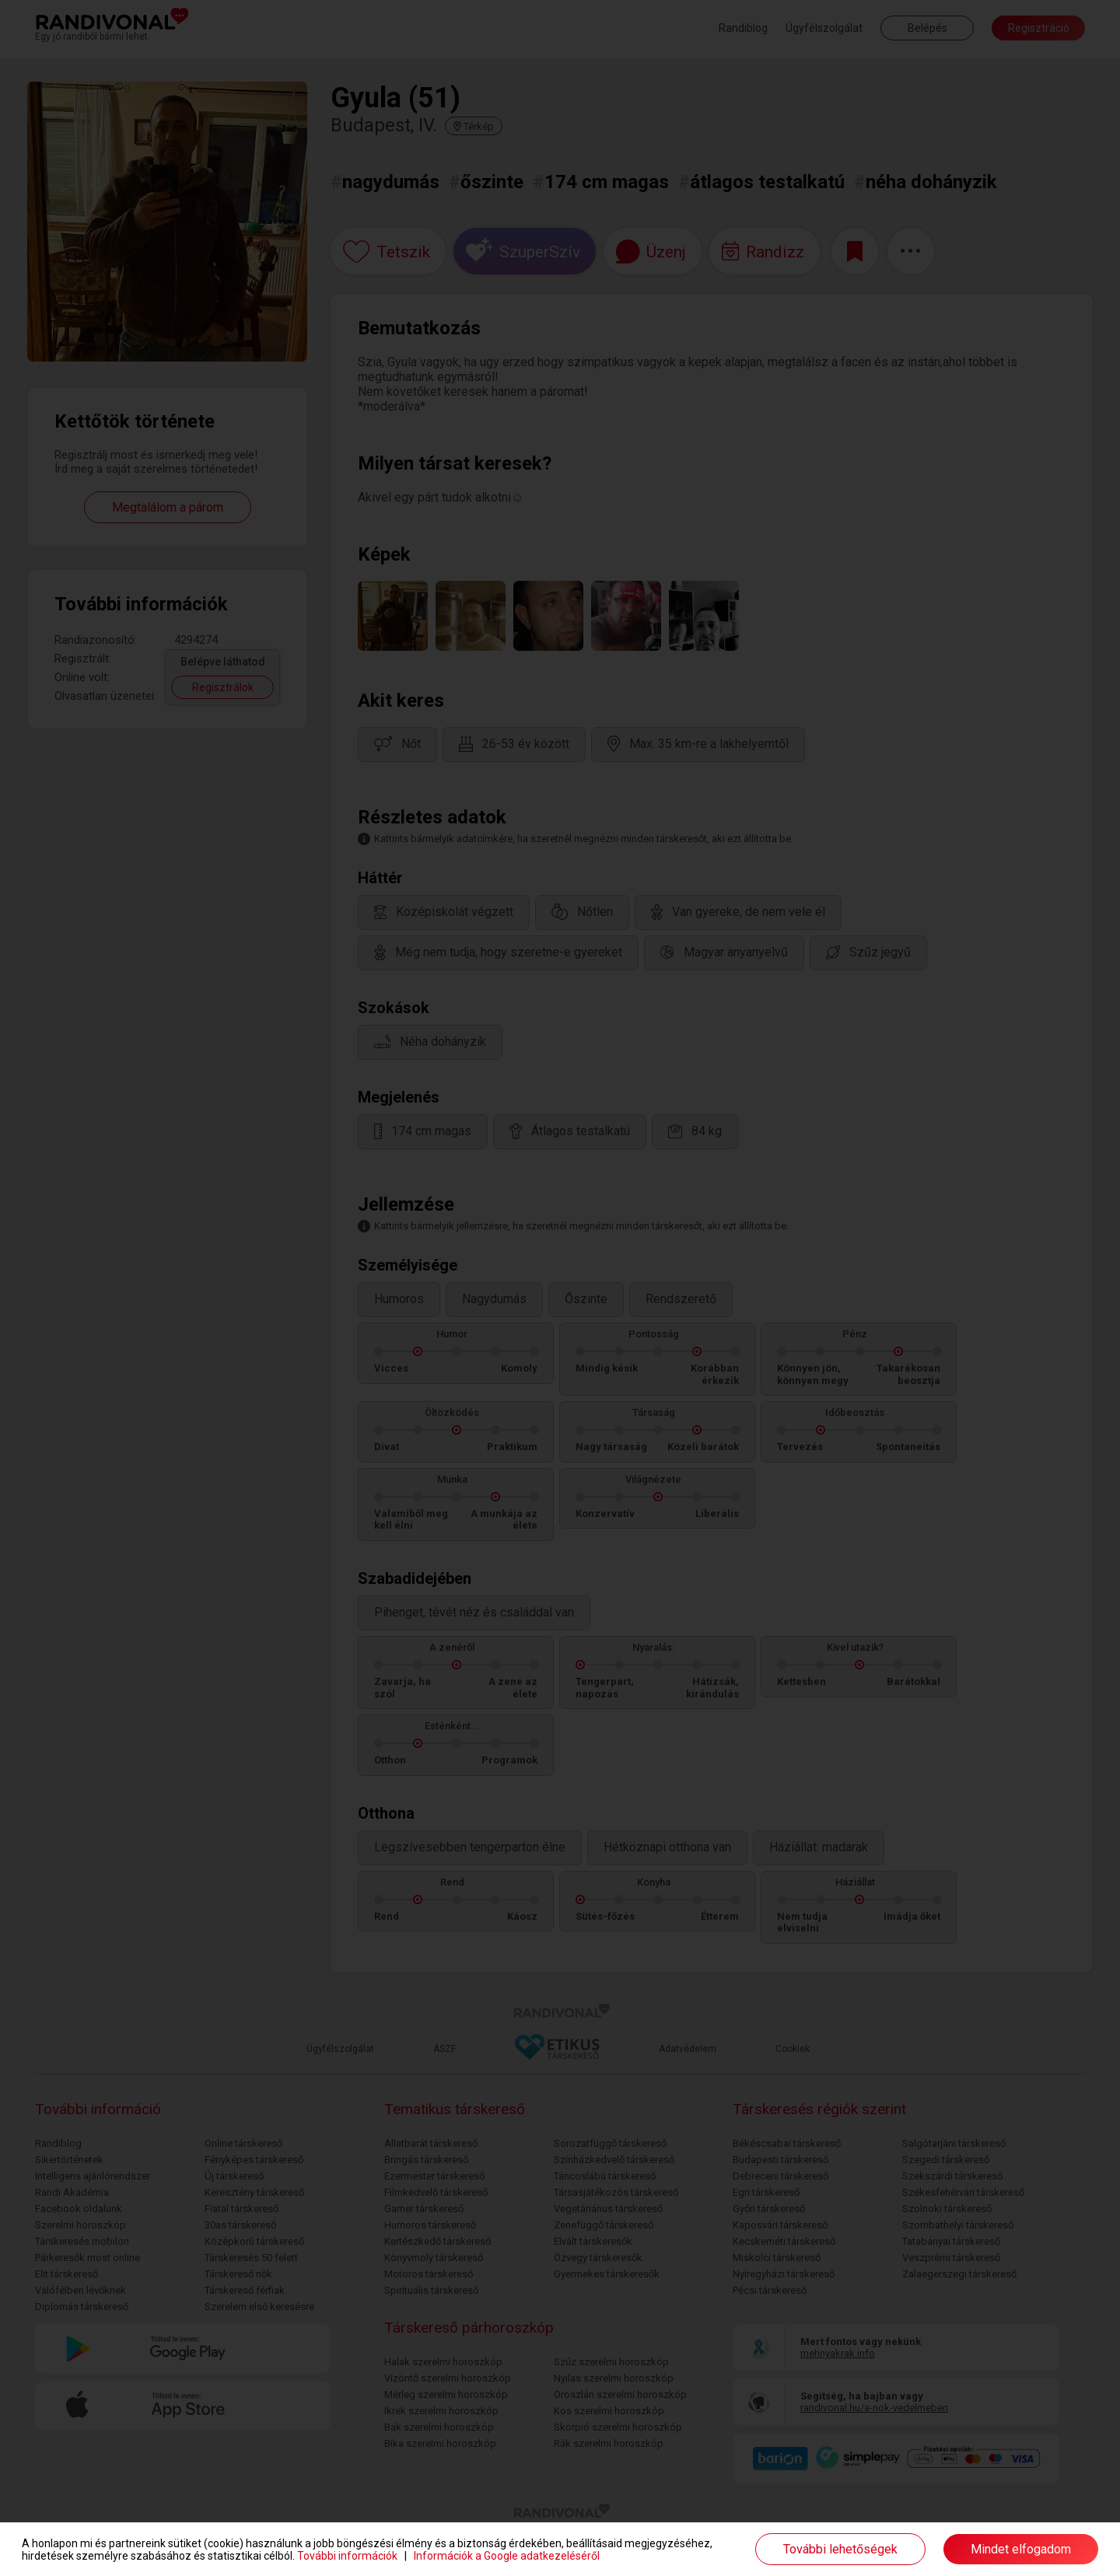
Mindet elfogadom (1021, 2549)
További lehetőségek (840, 2549)
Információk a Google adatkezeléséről (507, 2556)
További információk (347, 2556)
